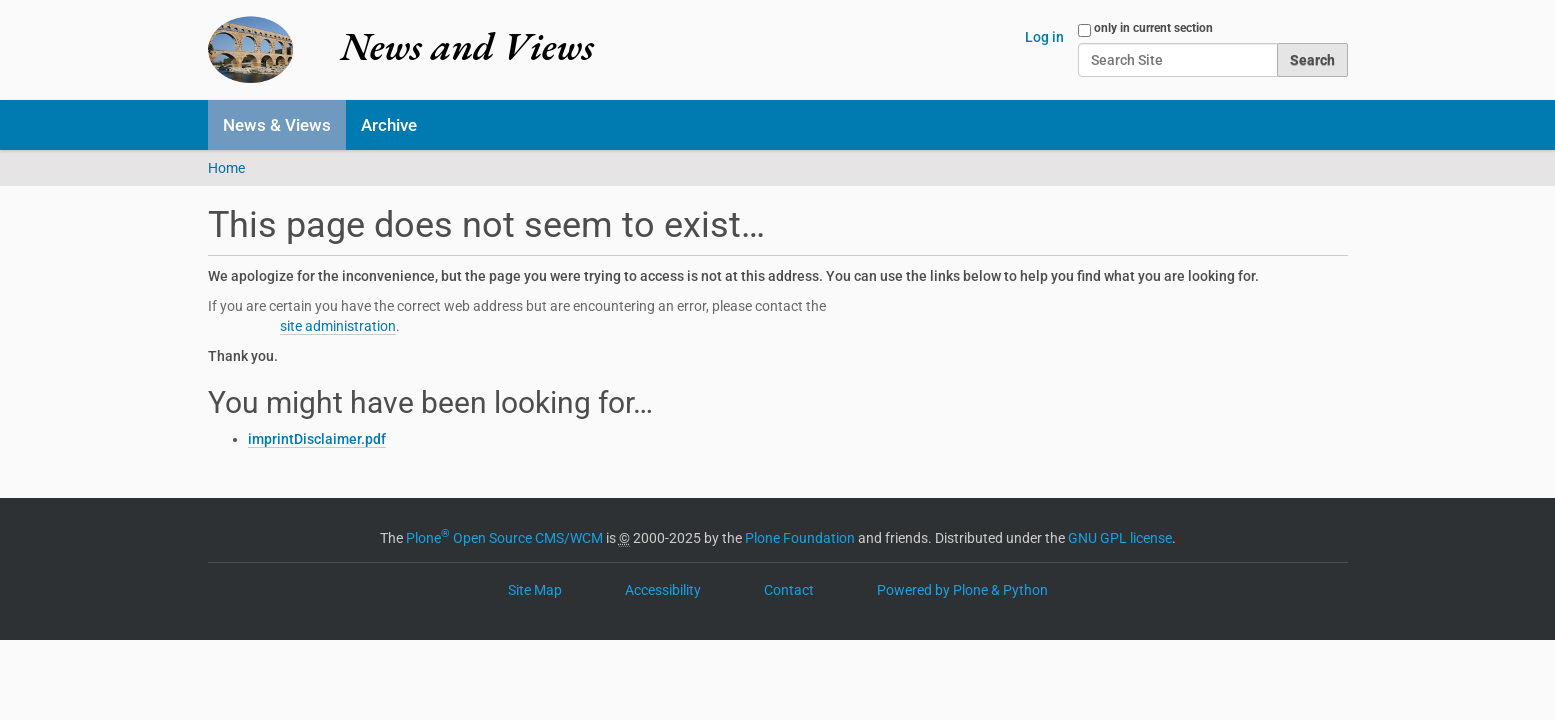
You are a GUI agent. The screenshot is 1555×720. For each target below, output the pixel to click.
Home (226, 168)
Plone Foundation (800, 538)
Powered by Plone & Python (962, 590)
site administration (338, 326)
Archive (389, 125)
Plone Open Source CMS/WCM (504, 538)
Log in (1044, 37)
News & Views (277, 125)
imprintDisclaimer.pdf (317, 439)
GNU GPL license (1120, 538)
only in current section (1153, 28)
